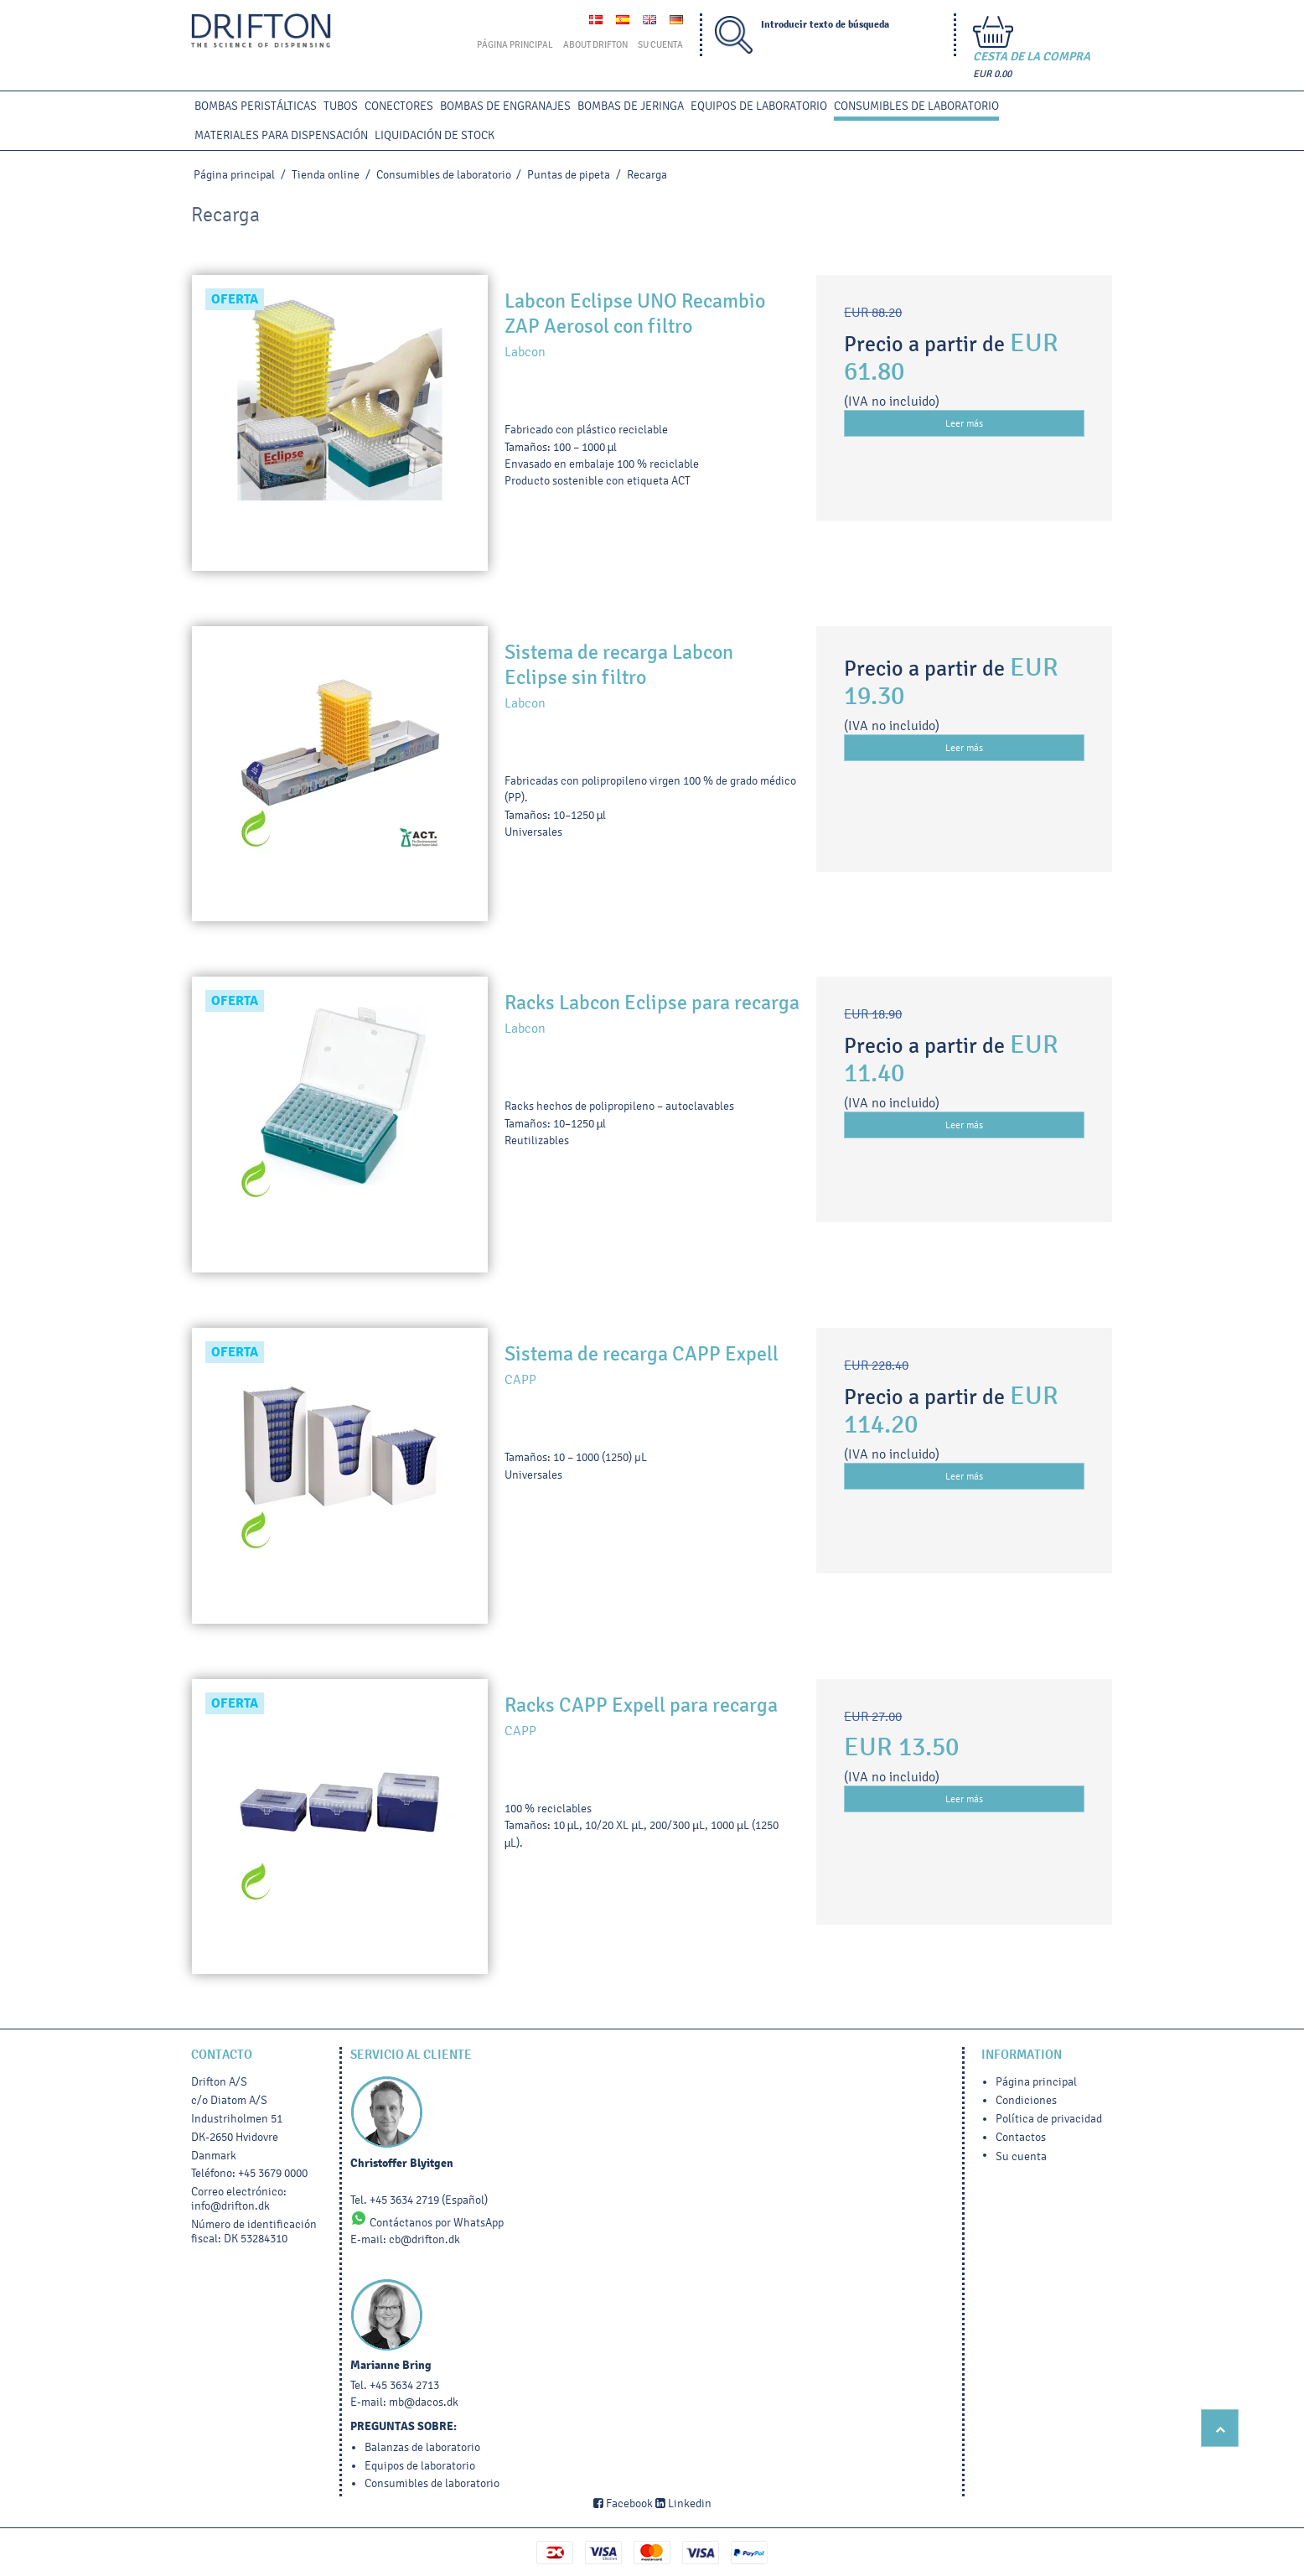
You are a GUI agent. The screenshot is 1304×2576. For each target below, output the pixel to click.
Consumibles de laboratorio (916, 106)
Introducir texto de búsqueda (825, 24)
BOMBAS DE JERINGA (630, 106)
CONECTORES (399, 106)
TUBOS (340, 106)
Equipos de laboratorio (759, 106)
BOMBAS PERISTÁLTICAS (255, 106)
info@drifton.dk (230, 2206)
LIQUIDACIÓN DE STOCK (434, 135)
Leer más (964, 423)
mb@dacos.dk (423, 2402)
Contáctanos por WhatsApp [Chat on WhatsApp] (427, 2223)
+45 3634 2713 (404, 2385)
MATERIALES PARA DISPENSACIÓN (281, 135)
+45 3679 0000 (273, 2173)
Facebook (623, 2503)
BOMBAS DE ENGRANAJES (505, 106)
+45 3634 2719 (404, 2200)
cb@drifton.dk (424, 2239)
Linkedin (683, 2503)
